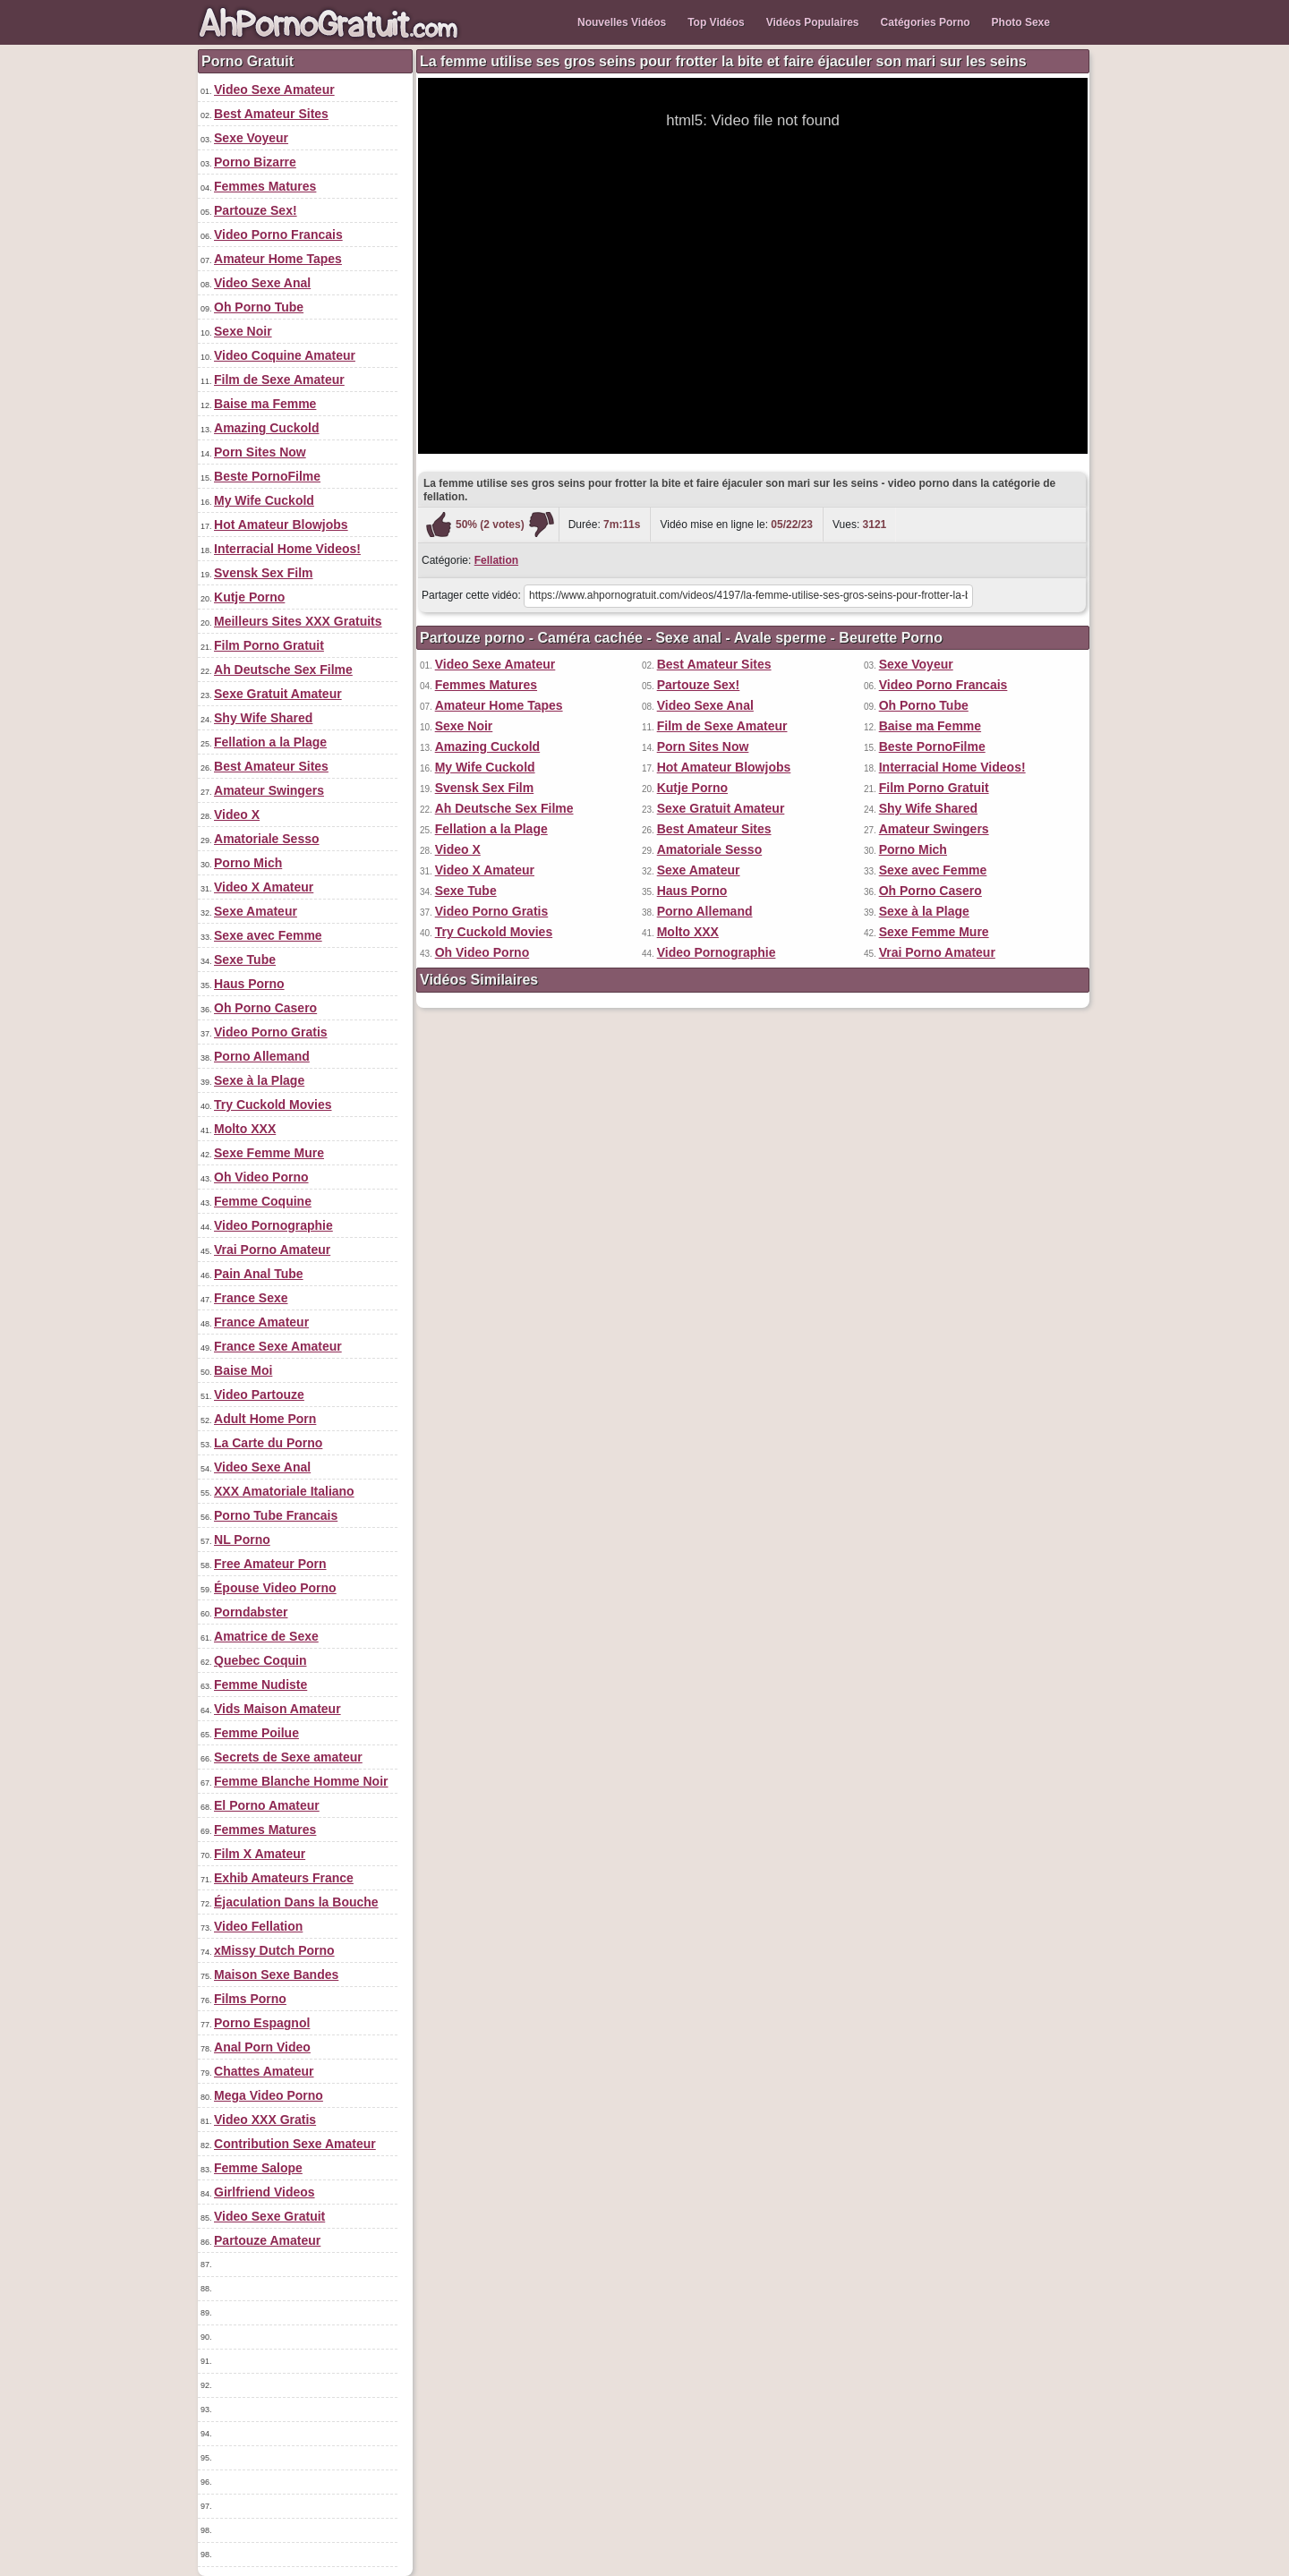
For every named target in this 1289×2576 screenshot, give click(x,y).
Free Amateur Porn (270, 1564)
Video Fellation (258, 1926)
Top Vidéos (716, 22)
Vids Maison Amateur (277, 1709)
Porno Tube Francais (275, 1515)
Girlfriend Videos (264, 2192)
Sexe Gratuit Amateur (278, 694)
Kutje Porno (249, 597)
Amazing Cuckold (266, 428)
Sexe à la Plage (259, 1080)
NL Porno (242, 1539)
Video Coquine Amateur (284, 355)
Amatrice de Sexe (266, 1636)
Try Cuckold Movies (272, 1104)
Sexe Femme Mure (269, 1153)
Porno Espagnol (262, 2023)
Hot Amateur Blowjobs (281, 524)
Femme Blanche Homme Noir (301, 1781)
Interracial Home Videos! (287, 549)
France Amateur (261, 1322)
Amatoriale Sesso (267, 839)
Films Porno (250, 1999)
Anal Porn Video (262, 2047)
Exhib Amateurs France (284, 1878)
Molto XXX (245, 1129)
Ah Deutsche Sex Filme (283, 669)
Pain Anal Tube (258, 1274)
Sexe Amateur (255, 911)
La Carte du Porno (268, 1443)
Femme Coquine (263, 1201)
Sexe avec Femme (268, 935)
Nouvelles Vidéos (621, 22)
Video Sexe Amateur (274, 89)
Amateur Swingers (269, 790)
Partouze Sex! (255, 210)
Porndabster (250, 1612)
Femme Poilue (256, 1733)
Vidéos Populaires (812, 22)
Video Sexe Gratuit (269, 2216)
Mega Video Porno (268, 2095)
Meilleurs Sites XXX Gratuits (298, 621)
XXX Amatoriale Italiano (284, 1491)
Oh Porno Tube (258, 307)
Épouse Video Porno (275, 1588)
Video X (237, 814)
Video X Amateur (263, 887)
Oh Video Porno (261, 1177)
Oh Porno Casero (265, 1008)
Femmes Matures (265, 186)
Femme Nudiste (260, 1684)
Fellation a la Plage (270, 742)
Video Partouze (259, 1394)
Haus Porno (249, 984)
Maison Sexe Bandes (276, 1974)
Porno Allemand (262, 1056)
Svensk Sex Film (263, 573)
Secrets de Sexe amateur (288, 1757)
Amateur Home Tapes (278, 259)
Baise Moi (243, 1370)
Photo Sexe (1021, 22)
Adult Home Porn (265, 1419)
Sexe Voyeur (251, 138)
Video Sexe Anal (262, 283)
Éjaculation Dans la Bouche (296, 1902)
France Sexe (251, 1298)
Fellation (496, 560)
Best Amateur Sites (271, 114)
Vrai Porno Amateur (272, 1249)
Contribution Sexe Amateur (295, 2144)
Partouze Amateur (267, 2240)
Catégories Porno (925, 22)
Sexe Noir (243, 331)
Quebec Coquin (260, 1660)
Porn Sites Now (260, 452)
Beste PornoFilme (267, 476)
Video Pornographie (273, 1225)
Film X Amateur (259, 1854)
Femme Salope (258, 2168)
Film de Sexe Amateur (279, 379)
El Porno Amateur (267, 1805)
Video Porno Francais (278, 234)
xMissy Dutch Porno (274, 1950)
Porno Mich (248, 863)
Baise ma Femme (265, 404)
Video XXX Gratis (265, 2119)
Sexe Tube (245, 959)
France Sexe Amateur (278, 1346)
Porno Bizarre (255, 162)
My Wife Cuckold (264, 500)
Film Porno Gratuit (269, 645)
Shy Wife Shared (263, 718)
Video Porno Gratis (271, 1032)
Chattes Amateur (264, 2071)
